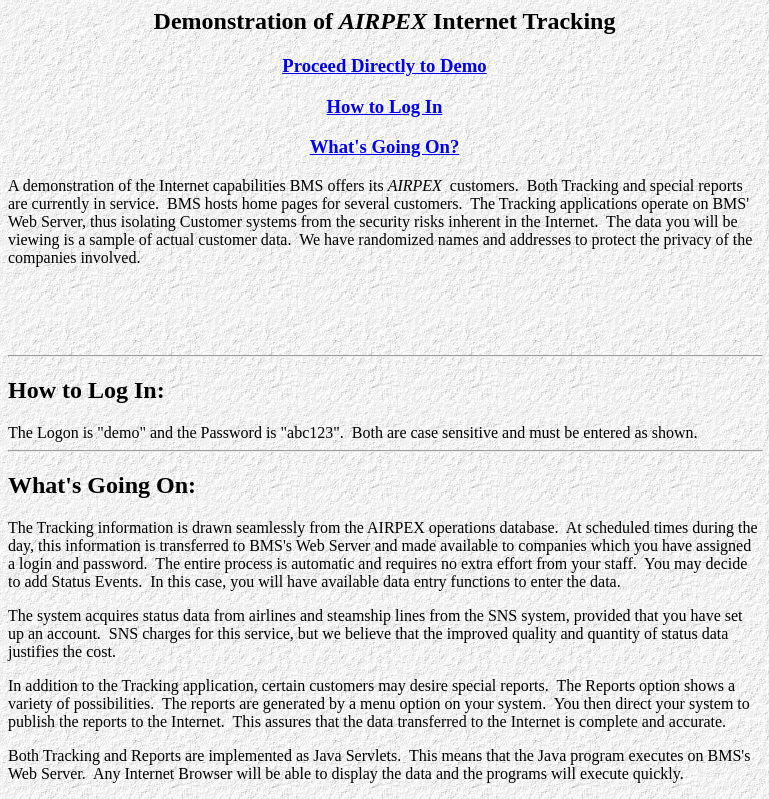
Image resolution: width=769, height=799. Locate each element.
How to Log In (385, 106)
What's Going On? (385, 146)
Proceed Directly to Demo (384, 65)
